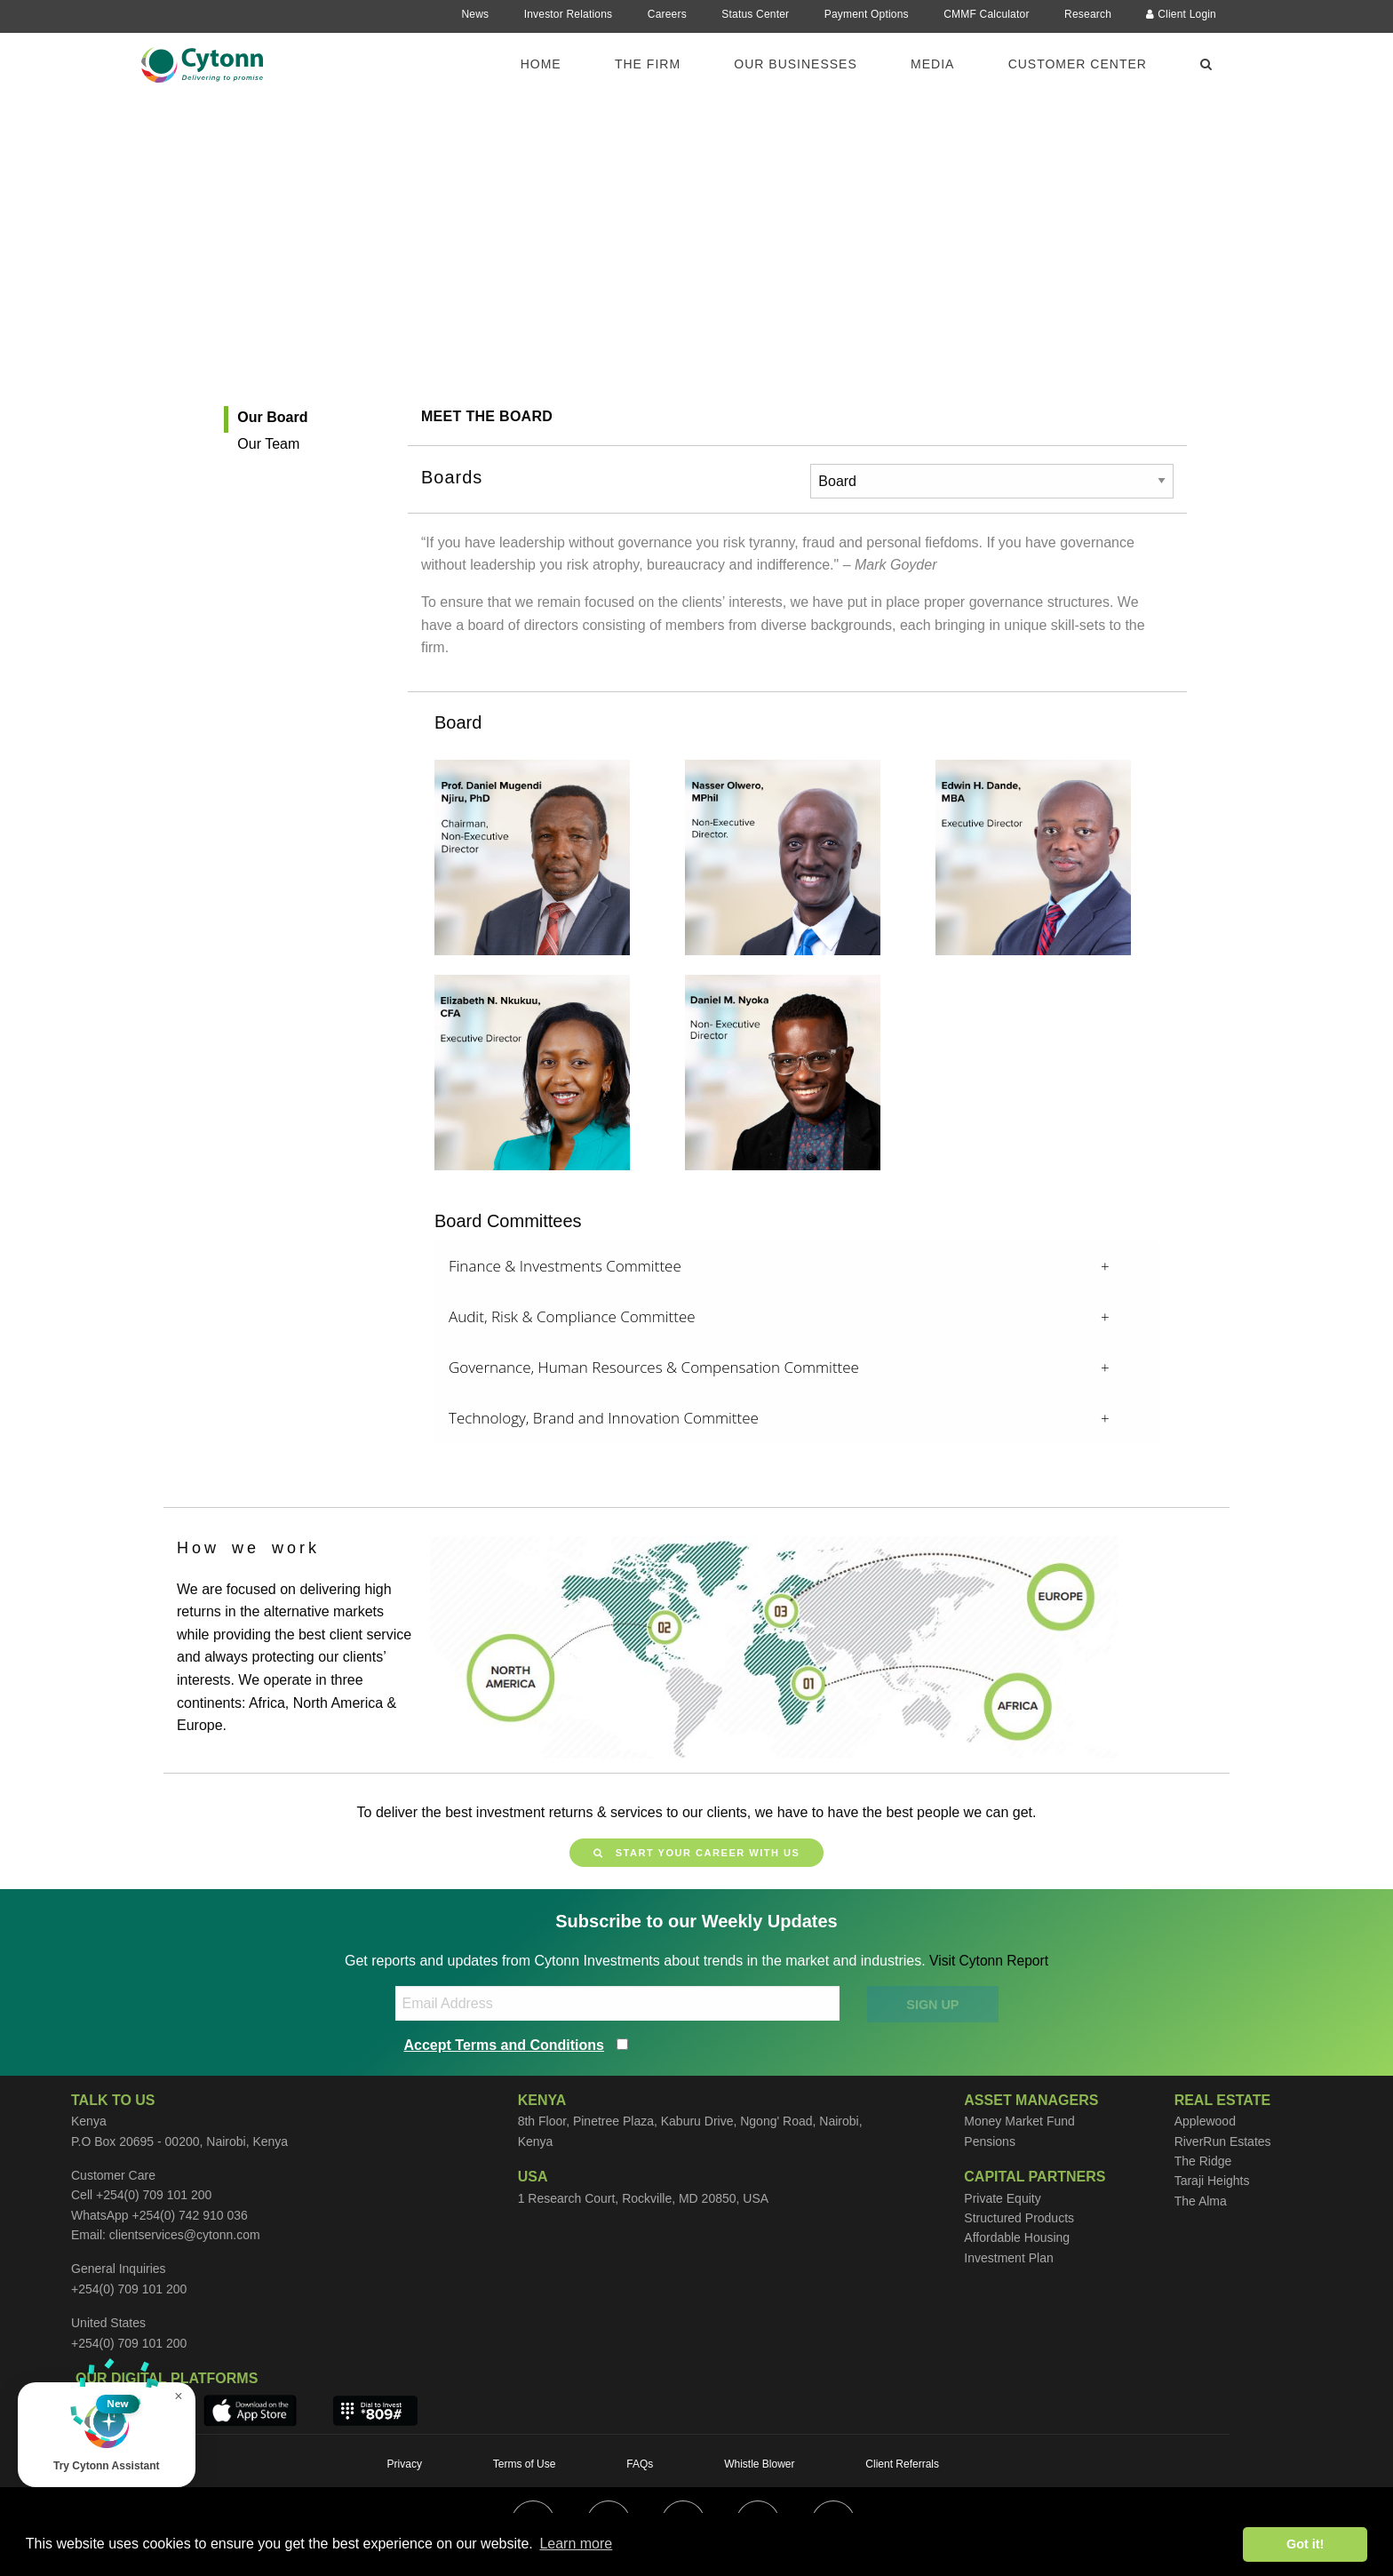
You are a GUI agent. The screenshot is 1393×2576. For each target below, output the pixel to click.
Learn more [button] (575, 2543)
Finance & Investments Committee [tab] (565, 1266)
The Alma (1200, 2201)
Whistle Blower (759, 2464)
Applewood (1205, 2121)
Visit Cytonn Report (988, 1960)
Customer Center (1077, 64)
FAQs (639, 2464)
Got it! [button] (1305, 2544)
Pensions (989, 2141)
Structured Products (1019, 2218)
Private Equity (1002, 2198)
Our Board (272, 417)
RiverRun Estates (1222, 2141)
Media (932, 64)
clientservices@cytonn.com (184, 2235)
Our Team (268, 443)
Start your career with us (696, 1852)
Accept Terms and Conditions (504, 2045)
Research (1087, 14)
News (475, 14)
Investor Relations (568, 14)
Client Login (1181, 14)
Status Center (755, 14)
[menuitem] (551, 63)
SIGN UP (932, 2004)
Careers (667, 14)
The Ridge (1203, 2161)
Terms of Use (524, 2464)
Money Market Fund (1019, 2121)
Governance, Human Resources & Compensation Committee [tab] (654, 1367)
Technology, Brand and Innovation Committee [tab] (604, 1418)
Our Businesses (795, 64)
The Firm (648, 64)
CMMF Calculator (986, 14)
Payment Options (866, 14)
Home (541, 64)
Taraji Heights (1212, 2180)
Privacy (404, 2464)
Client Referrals (902, 2464)
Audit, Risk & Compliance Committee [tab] (572, 1316)
